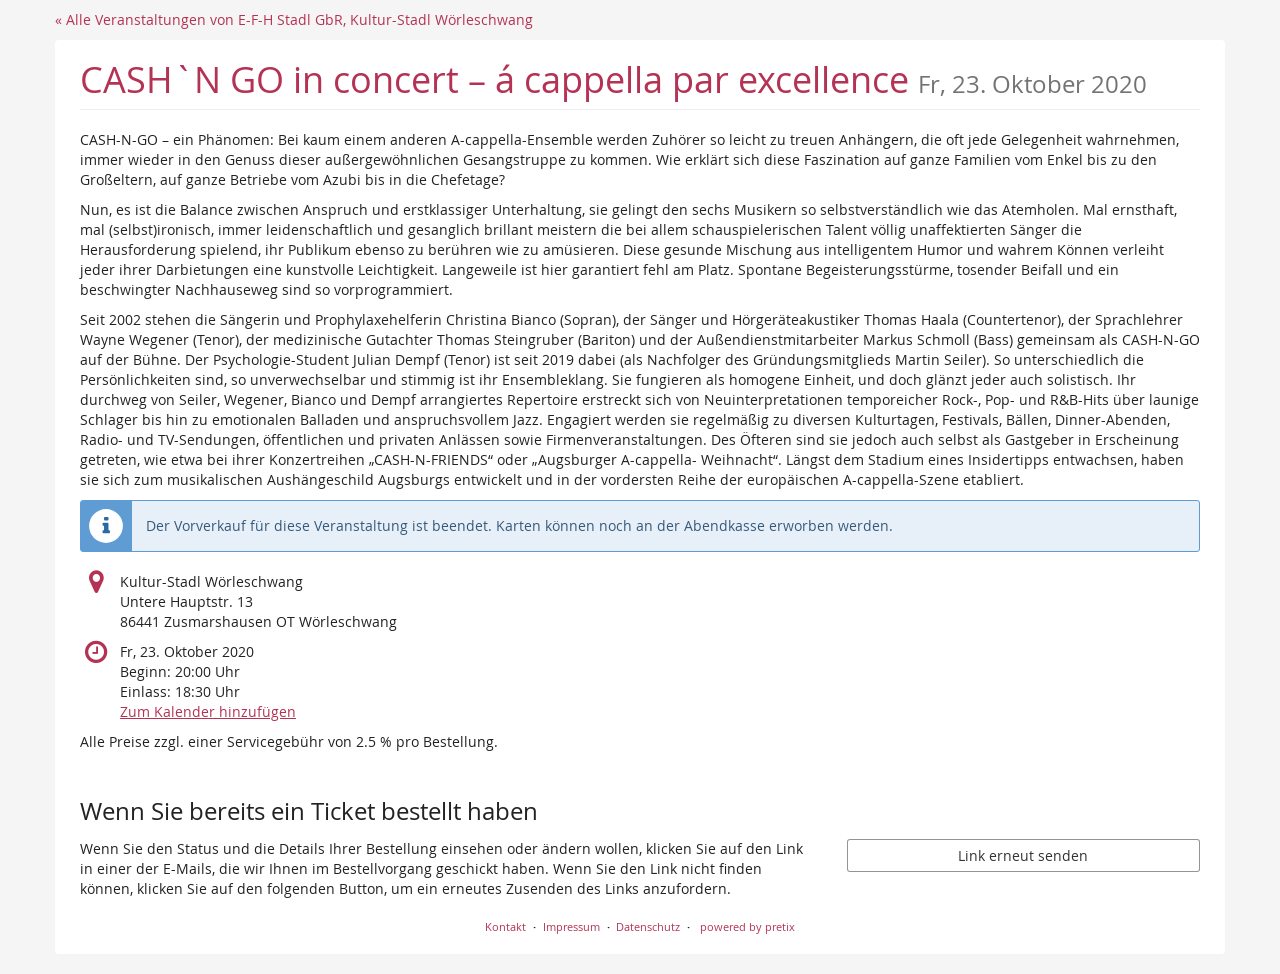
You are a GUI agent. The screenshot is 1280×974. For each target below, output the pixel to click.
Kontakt (505, 926)
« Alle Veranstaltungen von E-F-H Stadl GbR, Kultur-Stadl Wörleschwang (294, 19)
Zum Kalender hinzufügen (208, 711)
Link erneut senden (1023, 855)
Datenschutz (648, 926)
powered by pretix (747, 926)
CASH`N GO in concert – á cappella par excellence (613, 79)
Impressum (571, 926)
